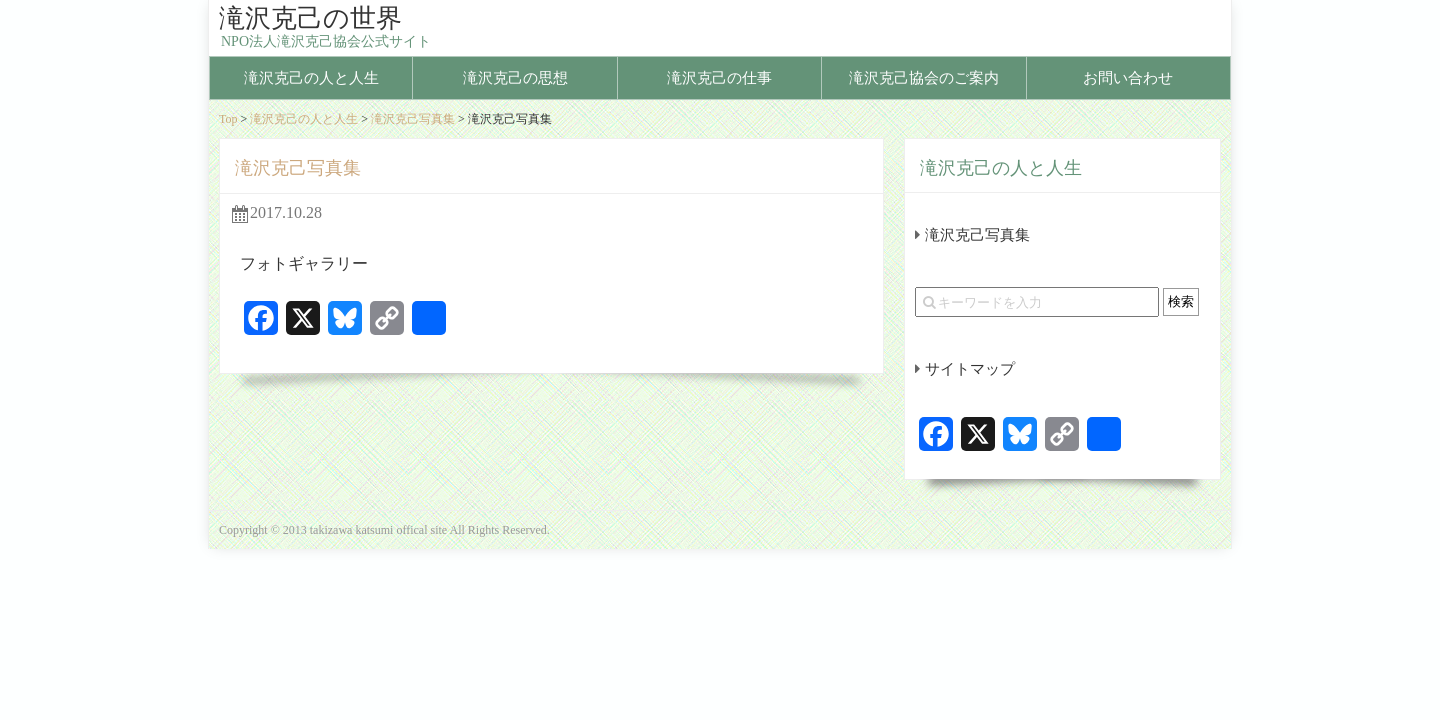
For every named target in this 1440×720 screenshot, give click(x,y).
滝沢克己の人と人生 (311, 78)
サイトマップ (970, 369)
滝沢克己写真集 (413, 119)
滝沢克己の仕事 (719, 78)
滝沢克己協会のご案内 (924, 78)
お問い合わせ (1128, 78)
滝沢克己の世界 (310, 18)
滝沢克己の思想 (515, 78)
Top (228, 119)
